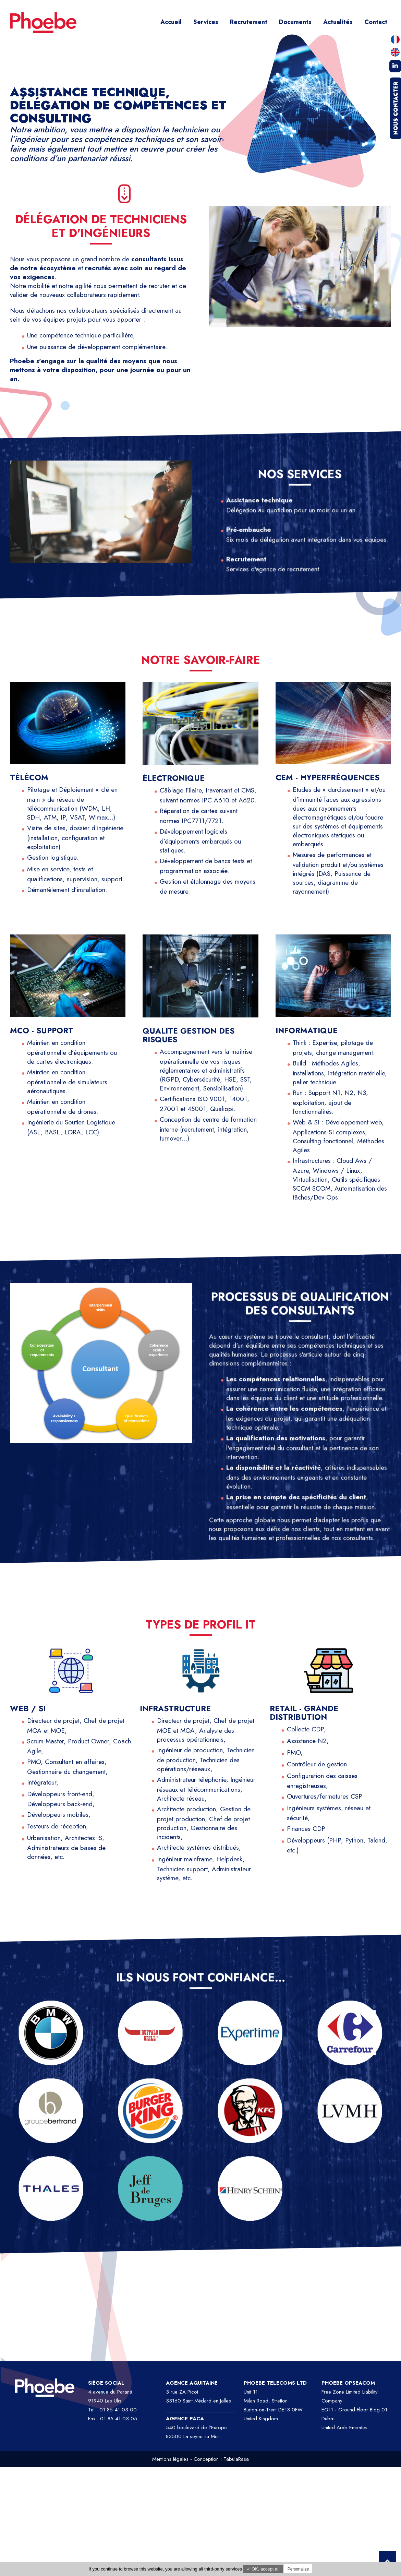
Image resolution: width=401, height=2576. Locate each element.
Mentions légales (170, 2459)
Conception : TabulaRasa (221, 2459)
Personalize (298, 2569)
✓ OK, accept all (263, 2569)
